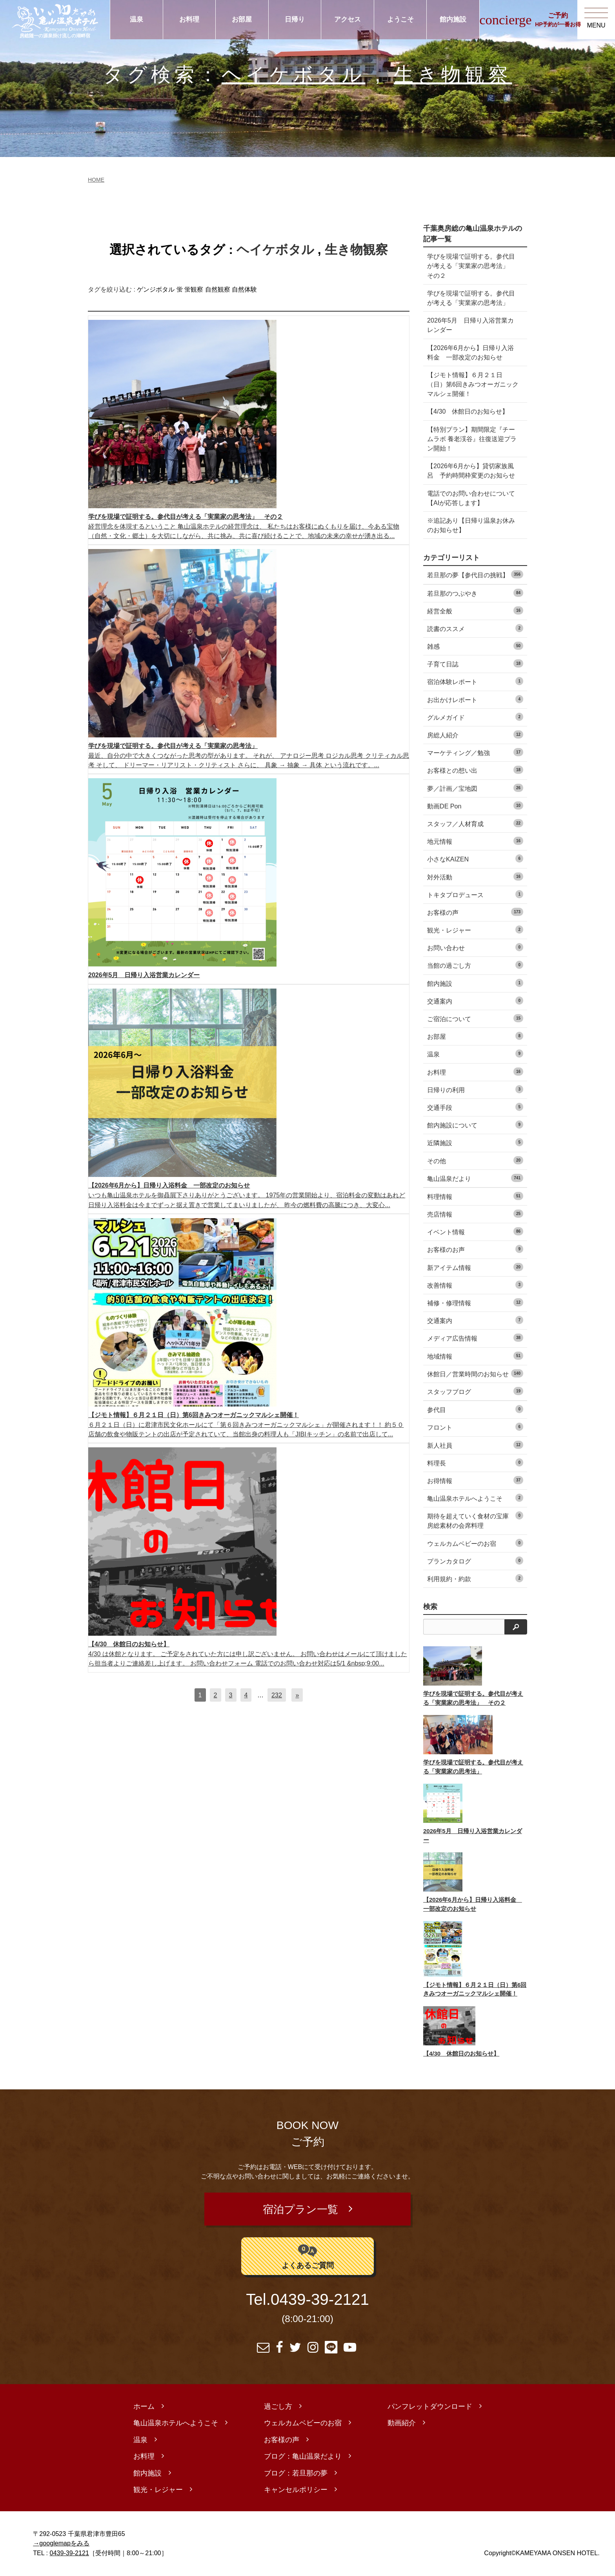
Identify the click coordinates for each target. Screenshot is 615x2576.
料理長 (475, 1462)
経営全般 (475, 610)
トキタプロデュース (475, 894)
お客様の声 (475, 912)
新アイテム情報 (475, 1267)
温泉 (136, 19)
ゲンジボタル (156, 289)
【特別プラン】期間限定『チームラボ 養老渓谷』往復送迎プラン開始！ (472, 439)
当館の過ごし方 (475, 965)
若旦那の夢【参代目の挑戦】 (475, 574)
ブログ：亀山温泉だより (303, 2457)
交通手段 (475, 1107)
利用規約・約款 (475, 1578)
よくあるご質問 (308, 2256)
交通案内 (475, 1000)
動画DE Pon (475, 805)
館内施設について (475, 1124)
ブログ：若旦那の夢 (296, 2474)
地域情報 (475, 1356)
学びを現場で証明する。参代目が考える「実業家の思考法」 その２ (471, 266)
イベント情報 (475, 1231)
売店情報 (475, 1214)
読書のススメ (475, 628)
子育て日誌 (475, 663)
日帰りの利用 (475, 1089)
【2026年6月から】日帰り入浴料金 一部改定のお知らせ (470, 352)
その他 (475, 1160)
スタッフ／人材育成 (475, 823)
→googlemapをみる (61, 2544)
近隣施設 (475, 1142)
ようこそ (400, 19)
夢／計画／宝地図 (475, 788)
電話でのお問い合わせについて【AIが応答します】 (471, 498)
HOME (96, 180)
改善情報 (475, 1285)
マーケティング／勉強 (475, 752)
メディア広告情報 (475, 1338)
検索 (430, 1607)
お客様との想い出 (475, 770)
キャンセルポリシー (296, 2490)
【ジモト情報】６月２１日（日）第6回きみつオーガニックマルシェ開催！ (473, 384)
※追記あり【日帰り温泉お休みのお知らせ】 (471, 525)
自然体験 (244, 289)
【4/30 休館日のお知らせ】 (467, 411)
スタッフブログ (475, 1391)
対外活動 (475, 876)
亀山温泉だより (475, 1178)
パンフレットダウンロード (430, 2407)
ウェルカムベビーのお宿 (475, 1543)
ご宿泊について (475, 1018)
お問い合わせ (475, 947)
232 (276, 1694)
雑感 (475, 646)
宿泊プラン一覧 (300, 2210)
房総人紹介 (475, 734)
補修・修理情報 (475, 1302)
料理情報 (475, 1196)
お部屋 (242, 19)
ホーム (144, 2407)
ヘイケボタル (294, 74)
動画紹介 (402, 2424)
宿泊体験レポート (475, 681)
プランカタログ (475, 1560)
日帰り (295, 19)
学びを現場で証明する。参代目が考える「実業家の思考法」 (471, 298)
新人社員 (475, 1445)
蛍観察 (193, 289)
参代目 (475, 1409)
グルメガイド (475, 717)
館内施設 (453, 19)
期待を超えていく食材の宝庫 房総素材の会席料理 (475, 1520)
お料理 (189, 19)
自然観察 (217, 289)
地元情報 (475, 841)
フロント (475, 1427)
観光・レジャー (475, 929)
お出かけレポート (475, 699)
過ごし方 (278, 2407)
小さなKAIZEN (475, 858)
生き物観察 (453, 74)
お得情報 (475, 1480)
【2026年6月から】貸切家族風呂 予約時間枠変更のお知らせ (471, 470)
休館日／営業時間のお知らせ (475, 1373)
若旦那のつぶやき (475, 593)
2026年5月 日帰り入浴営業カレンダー (470, 325)
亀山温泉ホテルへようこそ (475, 1498)
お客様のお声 (475, 1249)
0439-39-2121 (320, 2301)
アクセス (347, 19)
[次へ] (297, 1695)
